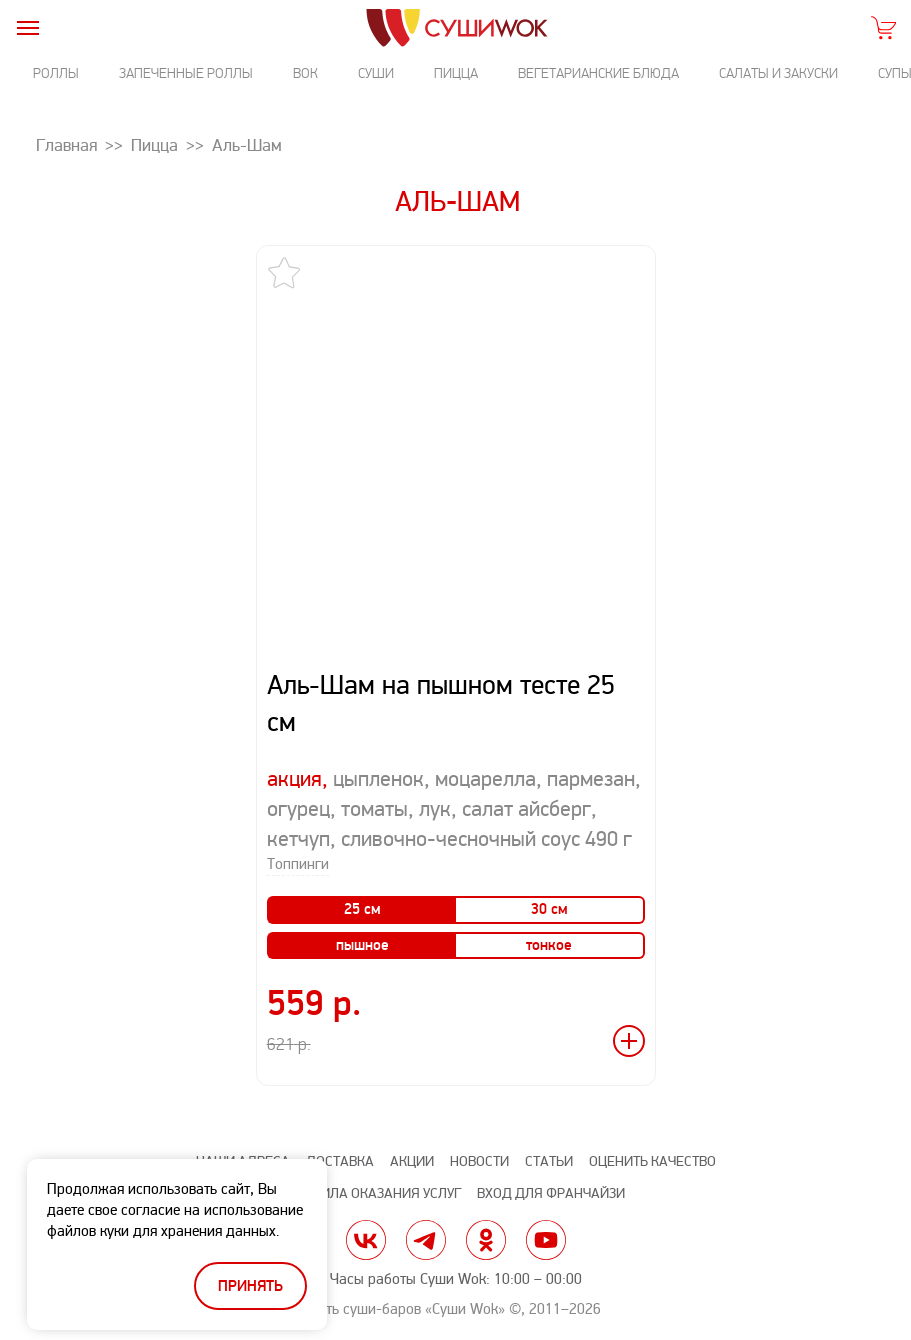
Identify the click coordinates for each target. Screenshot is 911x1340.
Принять (250, 1286)
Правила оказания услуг (374, 1193)
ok (486, 1240)
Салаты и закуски (778, 73)
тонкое (549, 945)
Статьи (549, 1161)
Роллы (56, 73)
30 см (549, 909)
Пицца (456, 73)
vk (366, 1240)
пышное (362, 945)
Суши (376, 73)
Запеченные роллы (186, 73)
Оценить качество (652, 1161)
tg (426, 1240)
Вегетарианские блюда (598, 73)
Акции (412, 1161)
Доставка (340, 1161)
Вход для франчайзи (551, 1193)
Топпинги (298, 864)
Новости (479, 1161)
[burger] (27, 27)
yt (546, 1240)
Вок (305, 73)
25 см (362, 909)
